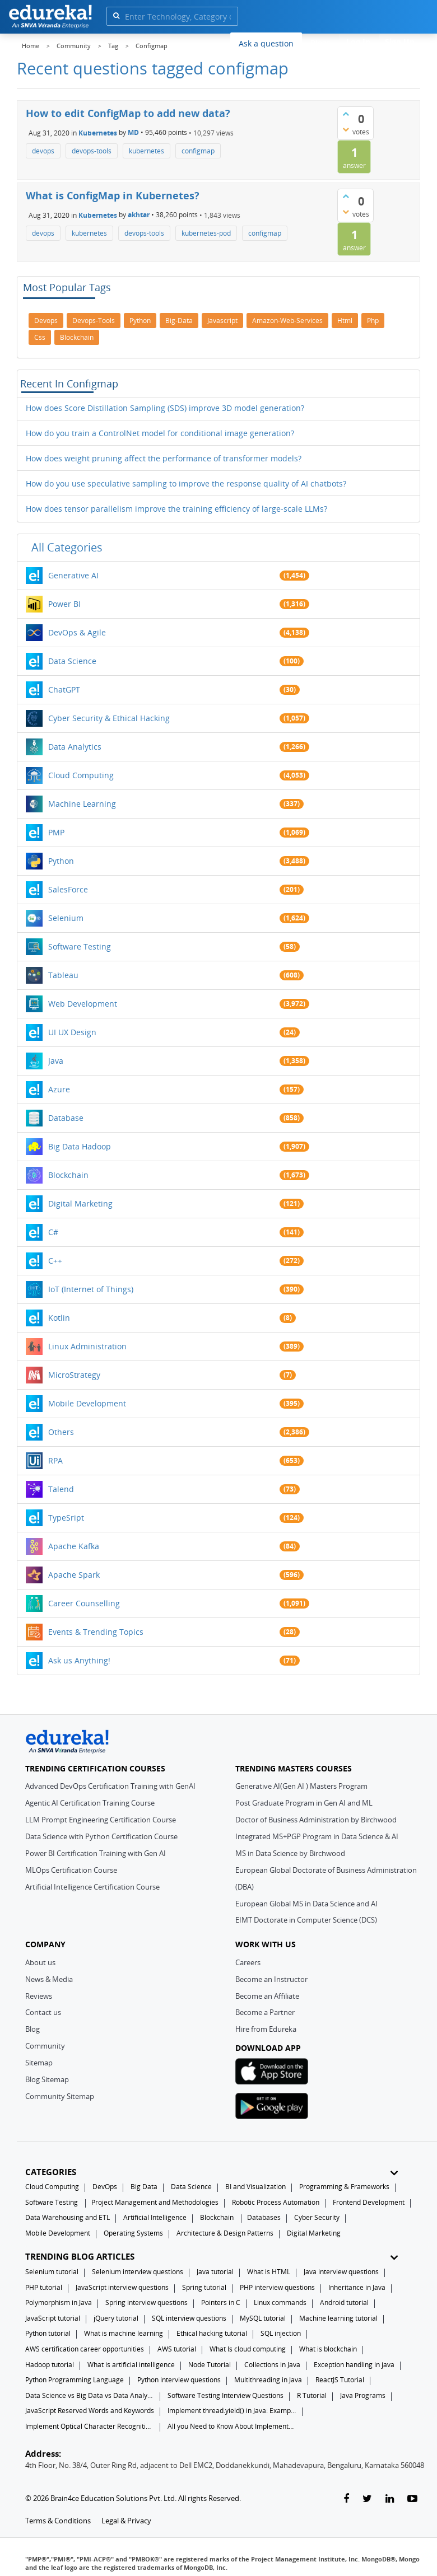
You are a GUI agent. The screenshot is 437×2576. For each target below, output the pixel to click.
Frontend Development (369, 2202)
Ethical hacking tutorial (211, 2333)
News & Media (49, 1979)
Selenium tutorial (51, 2271)
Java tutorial (215, 2271)
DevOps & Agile (77, 632)
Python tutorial (48, 2333)
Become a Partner (265, 2012)
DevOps (104, 2186)
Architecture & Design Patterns (224, 2233)
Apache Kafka (73, 1546)
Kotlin (59, 1317)
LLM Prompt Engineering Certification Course (100, 1820)
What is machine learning (123, 2333)
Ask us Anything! (79, 1660)
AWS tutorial (176, 2349)
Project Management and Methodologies (154, 2202)
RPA (55, 1460)
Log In (358, 41)
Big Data (144, 2186)
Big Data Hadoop (79, 1146)
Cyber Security (317, 2217)
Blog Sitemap (47, 2079)
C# (53, 1232)
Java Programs (362, 2395)
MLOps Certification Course (71, 1870)
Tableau (63, 975)
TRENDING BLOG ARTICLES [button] (211, 2256)
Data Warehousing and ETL (67, 2217)
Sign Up (400, 41)
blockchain (77, 337)
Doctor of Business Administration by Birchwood (316, 1820)
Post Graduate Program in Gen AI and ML (304, 1803)
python (140, 320)
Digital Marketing (80, 1203)
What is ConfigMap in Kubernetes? (112, 195)
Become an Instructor (271, 1979)
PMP (56, 832)
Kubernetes (97, 132)
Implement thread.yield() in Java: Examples (232, 2410)
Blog (32, 2029)
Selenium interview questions (137, 2271)
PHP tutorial (43, 2287)
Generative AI (73, 575)
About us (40, 1962)
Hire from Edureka (265, 2029)
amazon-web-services (287, 320)
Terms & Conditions (58, 2521)
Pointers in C (220, 2302)
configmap (198, 151)
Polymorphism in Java (58, 2302)
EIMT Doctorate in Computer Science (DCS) (306, 1920)
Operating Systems (133, 2233)
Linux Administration (87, 1346)
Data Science (72, 661)
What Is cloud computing (248, 2349)
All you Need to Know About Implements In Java (232, 2426)
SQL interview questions (189, 2318)
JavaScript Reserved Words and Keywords (89, 2410)
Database (65, 1117)
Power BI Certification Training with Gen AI (95, 1853)
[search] (116, 15)
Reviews (38, 1996)
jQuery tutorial (116, 2318)
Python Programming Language (74, 2380)
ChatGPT (64, 689)
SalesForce (68, 889)
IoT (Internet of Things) (90, 1289)
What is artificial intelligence (131, 2364)
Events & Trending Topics (95, 1631)
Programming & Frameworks (344, 2186)
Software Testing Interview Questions (225, 2395)
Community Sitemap (59, 2096)
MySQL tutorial (263, 2318)
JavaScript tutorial (52, 2318)
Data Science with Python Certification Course (101, 1836)
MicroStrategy (74, 1374)
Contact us (43, 2012)
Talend (61, 1489)
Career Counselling (84, 1603)
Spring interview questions (146, 2302)
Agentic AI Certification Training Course (90, 1803)
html (344, 320)
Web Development (82, 1003)
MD (133, 132)
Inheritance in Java (356, 2287)
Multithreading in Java (268, 2380)
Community (45, 2046)
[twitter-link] (367, 2499)
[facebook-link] (346, 2499)
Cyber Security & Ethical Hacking (109, 718)
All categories (67, 547)
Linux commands (280, 2302)
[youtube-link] (412, 2499)
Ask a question (266, 43)
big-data (179, 320)
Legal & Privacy (126, 2521)
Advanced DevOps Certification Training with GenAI (110, 1786)
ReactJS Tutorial (339, 2380)
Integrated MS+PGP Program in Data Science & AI (316, 1836)
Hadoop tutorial (49, 2364)
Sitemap (39, 2063)
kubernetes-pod (206, 233)
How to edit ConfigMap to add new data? (128, 113)
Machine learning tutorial (338, 2318)
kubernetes (146, 151)
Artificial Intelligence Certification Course (92, 1887)
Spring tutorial (204, 2287)
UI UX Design (72, 1032)
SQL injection (281, 2333)
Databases (264, 2217)
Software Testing (79, 946)
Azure (59, 1089)
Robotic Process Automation (275, 2202)
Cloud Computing (81, 775)
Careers (248, 1962)
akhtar (139, 214)
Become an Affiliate (267, 1996)
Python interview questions (179, 2380)
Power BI (64, 604)
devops (43, 151)
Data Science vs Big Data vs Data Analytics (89, 2395)
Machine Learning (82, 803)
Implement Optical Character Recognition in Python (89, 2426)
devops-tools (91, 151)
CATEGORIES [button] (211, 2172)
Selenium (65, 918)
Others (61, 1432)
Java (55, 1060)
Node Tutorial (209, 2364)
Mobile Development (87, 1403)
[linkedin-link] (389, 2499)
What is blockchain (328, 2349)
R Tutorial (312, 2395)
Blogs (320, 43)
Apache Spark (74, 1574)
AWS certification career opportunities (84, 2349)
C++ (55, 1260)
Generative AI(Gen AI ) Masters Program (301, 1786)
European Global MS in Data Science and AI (306, 1904)
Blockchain (68, 1175)
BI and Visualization (255, 2186)
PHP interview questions (277, 2287)
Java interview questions (341, 2271)
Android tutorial (344, 2302)
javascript (222, 320)
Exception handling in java (354, 2364)
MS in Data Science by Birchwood (290, 1853)
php (373, 320)
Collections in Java (272, 2364)
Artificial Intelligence (155, 2217)
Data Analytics (74, 746)
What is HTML (268, 2271)
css (39, 337)
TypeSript (66, 1517)
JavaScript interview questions (122, 2287)
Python (61, 860)
